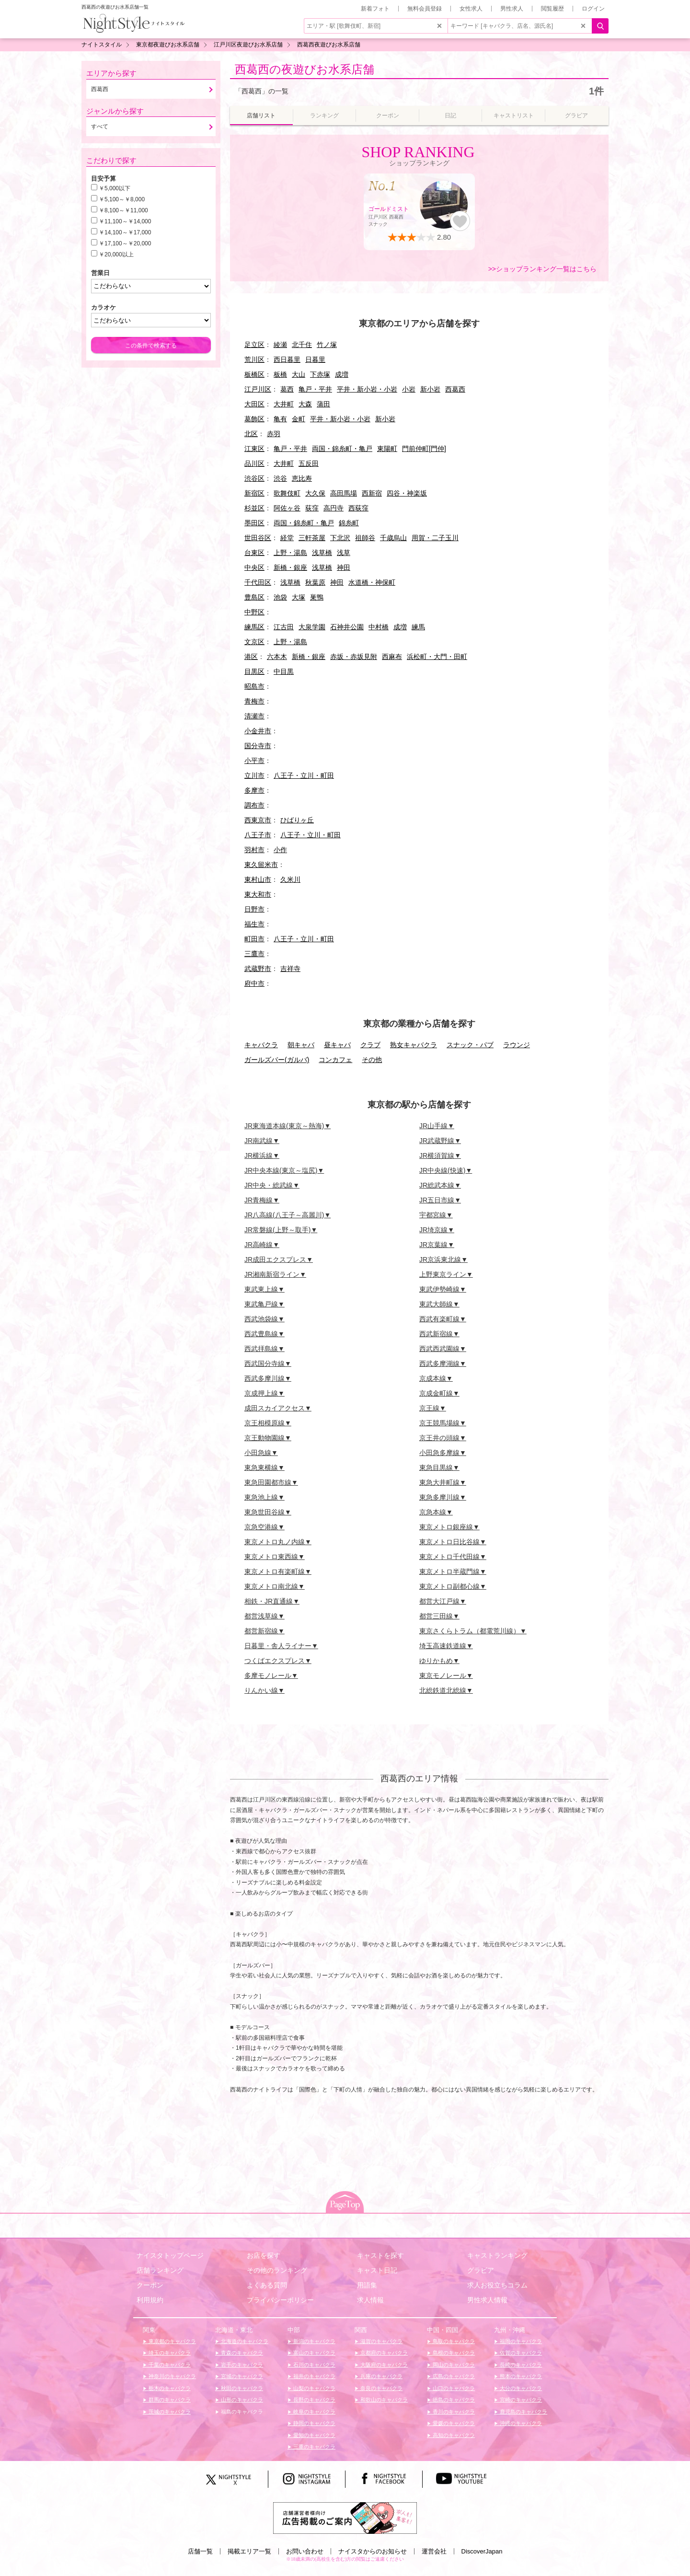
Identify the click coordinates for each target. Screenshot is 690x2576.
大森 (305, 404)
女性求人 (471, 8)
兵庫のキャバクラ (380, 2376)
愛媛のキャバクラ (453, 2423)
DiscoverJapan (482, 2551)
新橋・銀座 (290, 567)
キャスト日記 (377, 2270)
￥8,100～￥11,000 (123, 210)
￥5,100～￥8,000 (122, 199)
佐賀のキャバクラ (520, 2353)
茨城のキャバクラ (169, 2411)
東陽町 (387, 448)
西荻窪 (358, 508)
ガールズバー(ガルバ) (276, 1059)
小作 (280, 850)
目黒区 (254, 671)
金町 (298, 419)
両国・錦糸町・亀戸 (342, 448)
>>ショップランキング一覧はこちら (542, 269)
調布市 (254, 805)
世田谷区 (257, 538)
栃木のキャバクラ (169, 2388)
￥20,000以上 (116, 254)
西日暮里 (287, 359)
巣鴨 (316, 597)
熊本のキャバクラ (520, 2376)
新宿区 (254, 493)
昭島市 (254, 686)
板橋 (280, 374)
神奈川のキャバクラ (171, 2376)
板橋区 (254, 374)
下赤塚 (320, 374)
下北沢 (340, 538)
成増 (341, 374)
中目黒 (284, 671)
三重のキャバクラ (313, 2446)
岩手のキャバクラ (241, 2365)
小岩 (408, 389)
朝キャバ (301, 1045)
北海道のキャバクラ (243, 2341)
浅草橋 (322, 552)
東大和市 (257, 894)
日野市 (254, 909)
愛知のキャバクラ (313, 2435)
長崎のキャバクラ (520, 2365)
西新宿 (372, 493)
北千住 (302, 344)
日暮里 (315, 359)
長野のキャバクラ (313, 2400)
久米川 (290, 879)
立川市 (254, 775)
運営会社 (434, 2551)
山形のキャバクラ (241, 2400)
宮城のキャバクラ (241, 2376)
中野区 (254, 612)
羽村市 (254, 850)
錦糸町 (349, 523)
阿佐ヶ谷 (287, 508)
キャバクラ (261, 1045)
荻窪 (312, 508)
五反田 (309, 463)
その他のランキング (277, 2270)
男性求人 (511, 8)
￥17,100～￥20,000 (125, 243)
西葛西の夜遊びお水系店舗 (304, 69)
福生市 (254, 924)
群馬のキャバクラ (169, 2400)
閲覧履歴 (552, 8)
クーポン (150, 2285)
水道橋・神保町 (371, 582)
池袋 (280, 597)
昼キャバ (337, 1045)
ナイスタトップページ (170, 2255)
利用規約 (150, 2300)
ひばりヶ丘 (297, 820)
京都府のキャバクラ (383, 2353)
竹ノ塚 (327, 344)
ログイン (593, 8)
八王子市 (257, 835)
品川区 (254, 463)
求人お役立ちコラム (497, 2285)
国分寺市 (257, 746)
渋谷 (280, 478)
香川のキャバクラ (453, 2411)
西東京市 (257, 820)
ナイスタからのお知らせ (372, 2551)
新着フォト (375, 8)
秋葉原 (315, 582)
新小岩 (430, 389)
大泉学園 (312, 627)
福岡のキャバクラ (520, 2341)
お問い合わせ (304, 2551)
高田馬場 (343, 493)
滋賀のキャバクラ (380, 2341)
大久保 (315, 493)
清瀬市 (254, 716)
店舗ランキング (160, 2270)
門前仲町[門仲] (424, 448)
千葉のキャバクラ (169, 2365)
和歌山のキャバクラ (383, 2400)
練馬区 (254, 627)
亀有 (280, 419)
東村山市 (257, 879)
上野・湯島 (290, 552)
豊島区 (254, 597)
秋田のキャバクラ (241, 2388)
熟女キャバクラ (413, 1045)
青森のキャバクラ (241, 2353)
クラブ (370, 1045)
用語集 (367, 2285)
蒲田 (323, 404)
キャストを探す (380, 2255)
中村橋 (378, 627)
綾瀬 (280, 344)
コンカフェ (335, 1059)
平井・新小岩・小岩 (367, 389)
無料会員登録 (424, 8)
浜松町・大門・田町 (437, 656)
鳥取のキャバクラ (453, 2341)
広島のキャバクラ (453, 2376)
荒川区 (254, 359)
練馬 (418, 627)
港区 (251, 656)
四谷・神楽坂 (407, 493)
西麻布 (392, 656)
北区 (251, 434)
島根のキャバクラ (453, 2353)
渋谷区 (254, 478)
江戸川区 (257, 389)
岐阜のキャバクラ (313, 2411)
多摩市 (254, 790)
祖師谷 (365, 538)
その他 (372, 1059)
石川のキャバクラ (313, 2365)
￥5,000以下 (114, 188)
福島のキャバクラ (241, 2411)
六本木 (277, 656)
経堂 (287, 538)
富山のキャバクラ (313, 2353)
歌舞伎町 (287, 493)
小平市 (254, 760)
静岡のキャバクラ (313, 2423)
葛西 (287, 389)
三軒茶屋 (312, 538)
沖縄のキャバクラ (520, 2423)
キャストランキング (497, 2255)
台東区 (254, 552)
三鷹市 (254, 954)
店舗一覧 (200, 2551)
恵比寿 (302, 478)
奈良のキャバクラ (380, 2388)
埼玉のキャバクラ (169, 2353)
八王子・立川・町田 (304, 775)
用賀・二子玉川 (435, 538)
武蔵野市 (257, 968)
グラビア (480, 2270)
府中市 (254, 983)
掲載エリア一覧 (249, 2551)
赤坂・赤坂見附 (353, 656)
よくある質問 (267, 2285)
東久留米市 (261, 864)
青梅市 (254, 701)
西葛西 (455, 389)
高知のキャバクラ (453, 2435)
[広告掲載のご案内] (345, 2517)
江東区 (254, 448)
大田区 (254, 404)
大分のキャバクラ (520, 2388)
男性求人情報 (487, 2300)
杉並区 (254, 508)
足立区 (254, 344)
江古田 (284, 627)
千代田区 (257, 582)
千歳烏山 (393, 538)
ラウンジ (516, 1045)
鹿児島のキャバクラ (522, 2411)
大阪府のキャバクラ (383, 2365)
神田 (343, 567)
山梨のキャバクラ (313, 2388)
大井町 (284, 404)
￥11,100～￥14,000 (125, 221)
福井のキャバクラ (313, 2376)
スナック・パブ (470, 1045)
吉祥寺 (290, 968)
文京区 (254, 642)
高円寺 (333, 508)
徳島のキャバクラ (453, 2400)
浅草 (343, 552)
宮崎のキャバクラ (520, 2400)
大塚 (298, 597)
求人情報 (370, 2300)
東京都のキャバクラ (171, 2341)
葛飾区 (254, 419)
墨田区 (254, 523)
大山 (298, 374)
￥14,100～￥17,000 (125, 232)
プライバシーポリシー (280, 2300)
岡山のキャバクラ (453, 2365)
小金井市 (257, 731)
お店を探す (263, 2255)
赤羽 (273, 434)
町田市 (254, 939)
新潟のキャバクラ (313, 2341)
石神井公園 (347, 627)
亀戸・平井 (315, 389)
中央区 (254, 567)
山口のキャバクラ (453, 2388)
